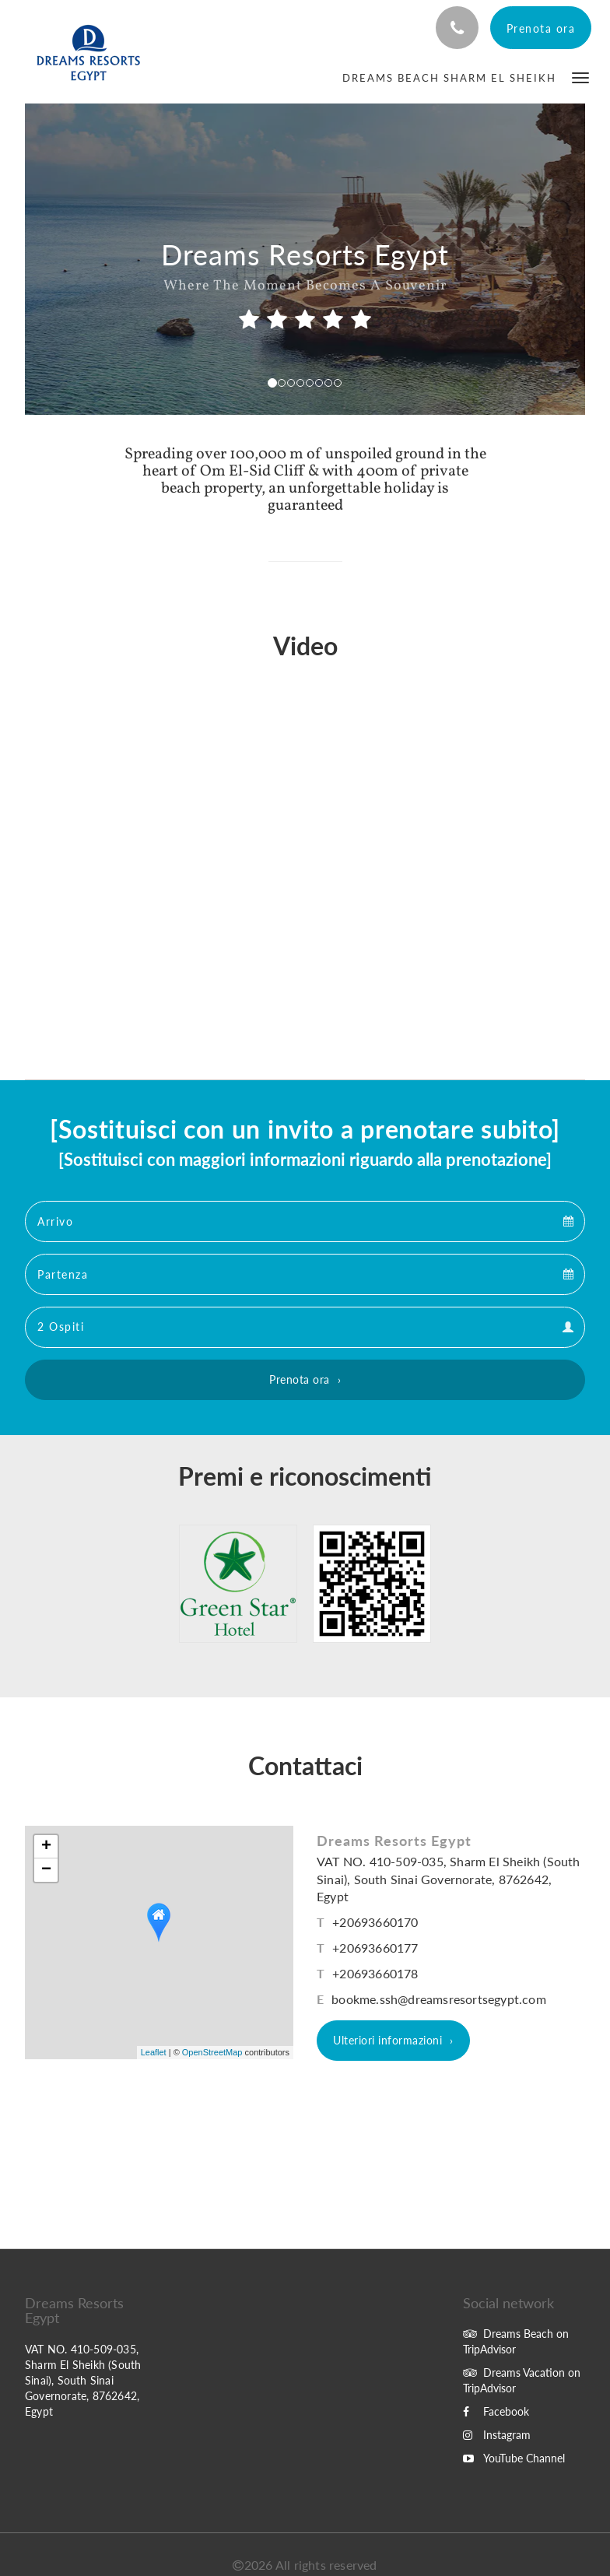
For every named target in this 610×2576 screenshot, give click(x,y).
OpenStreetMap (212, 2052)
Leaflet (154, 2052)
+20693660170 (375, 1921)
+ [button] (46, 1846)
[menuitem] (449, 78)
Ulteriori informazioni (387, 2040)
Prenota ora (299, 1379)
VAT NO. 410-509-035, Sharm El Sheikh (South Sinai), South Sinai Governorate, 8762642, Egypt (448, 1879)
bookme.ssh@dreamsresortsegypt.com (438, 1999)
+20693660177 (375, 1947)
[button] (580, 76)
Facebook (496, 2411)
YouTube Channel (514, 2458)
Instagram (497, 2434)
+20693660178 (375, 1973)
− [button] (46, 1870)
